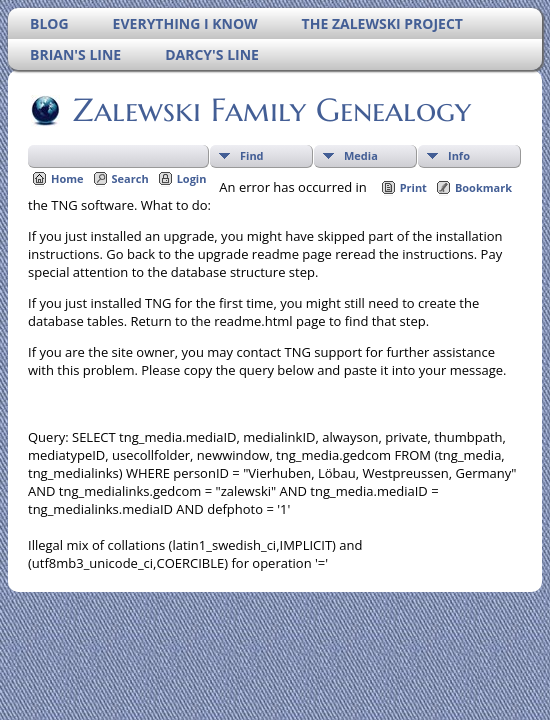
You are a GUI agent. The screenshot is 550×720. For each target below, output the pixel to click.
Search (130, 178)
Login (192, 178)
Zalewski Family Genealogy (270, 110)
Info (459, 155)
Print (413, 187)
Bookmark (483, 187)
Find (252, 155)
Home (67, 178)
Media (361, 155)
